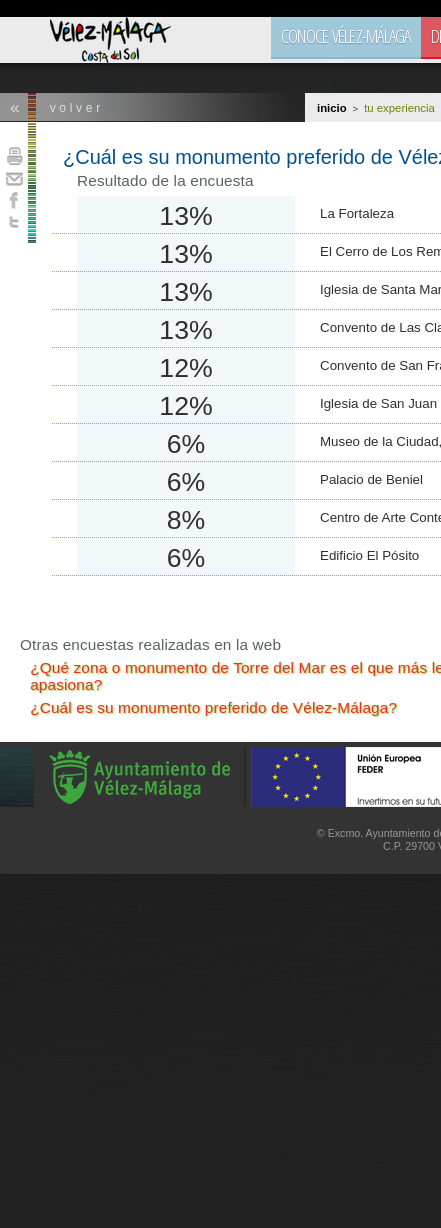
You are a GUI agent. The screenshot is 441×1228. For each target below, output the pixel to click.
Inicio (332, 108)
